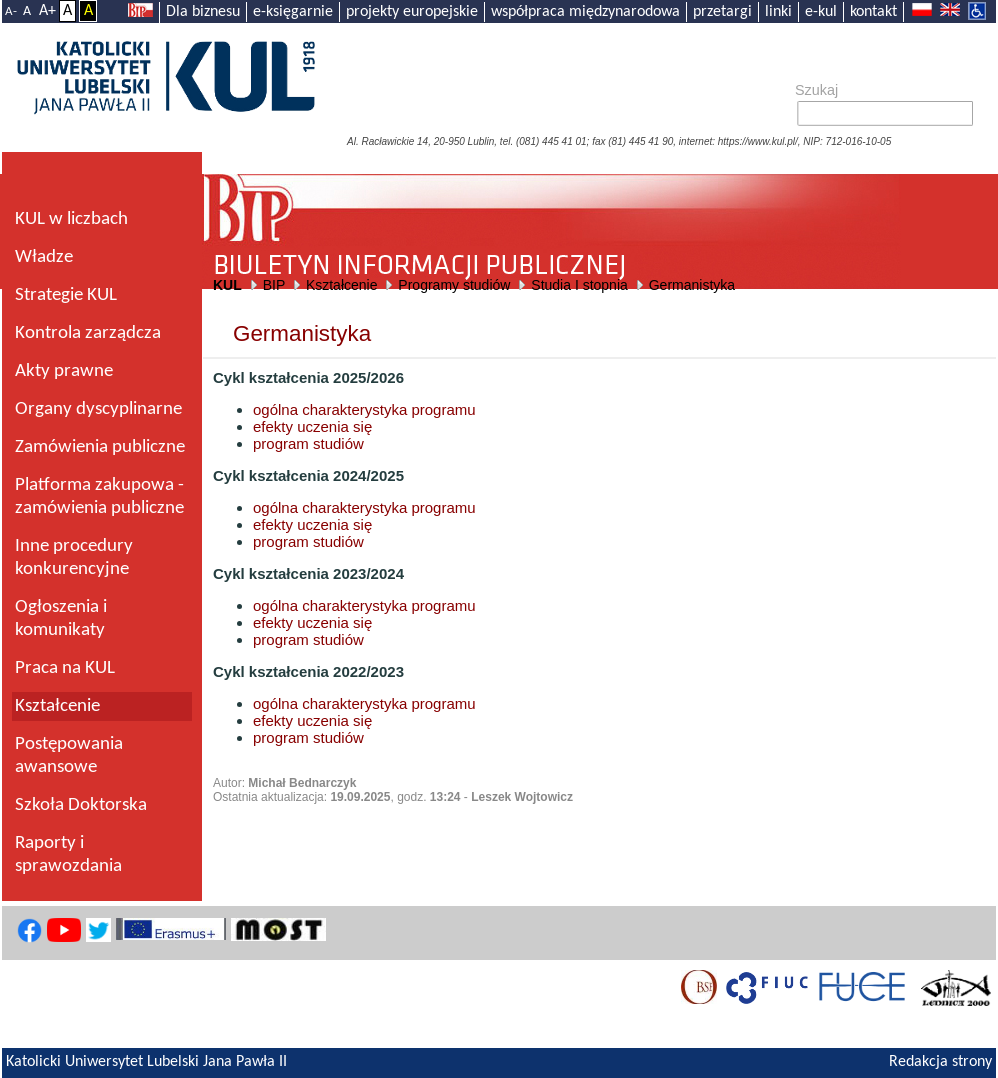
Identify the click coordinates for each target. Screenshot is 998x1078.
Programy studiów (454, 285)
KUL (227, 285)
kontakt (873, 12)
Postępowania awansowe (69, 756)
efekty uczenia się (312, 426)
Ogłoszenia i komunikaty (61, 619)
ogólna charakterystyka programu (364, 409)
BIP (274, 285)
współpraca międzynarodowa (585, 12)
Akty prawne (64, 371)
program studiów (308, 443)
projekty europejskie (412, 12)
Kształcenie (342, 285)
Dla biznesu (203, 12)
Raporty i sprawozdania (68, 855)
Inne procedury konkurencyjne (74, 558)
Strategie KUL (66, 295)
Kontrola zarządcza (88, 333)
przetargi (722, 12)
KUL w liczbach (71, 219)
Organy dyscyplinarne (98, 409)
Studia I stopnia (579, 285)
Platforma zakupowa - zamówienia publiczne (99, 497)
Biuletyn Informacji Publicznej (599, 209)
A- (11, 11)
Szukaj (816, 90)
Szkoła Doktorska (81, 805)
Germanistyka (692, 285)
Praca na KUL (65, 668)
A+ (47, 11)
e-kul (821, 12)
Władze (44, 257)
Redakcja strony (940, 1062)
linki (778, 12)
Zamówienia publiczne (100, 447)
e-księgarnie (293, 12)
